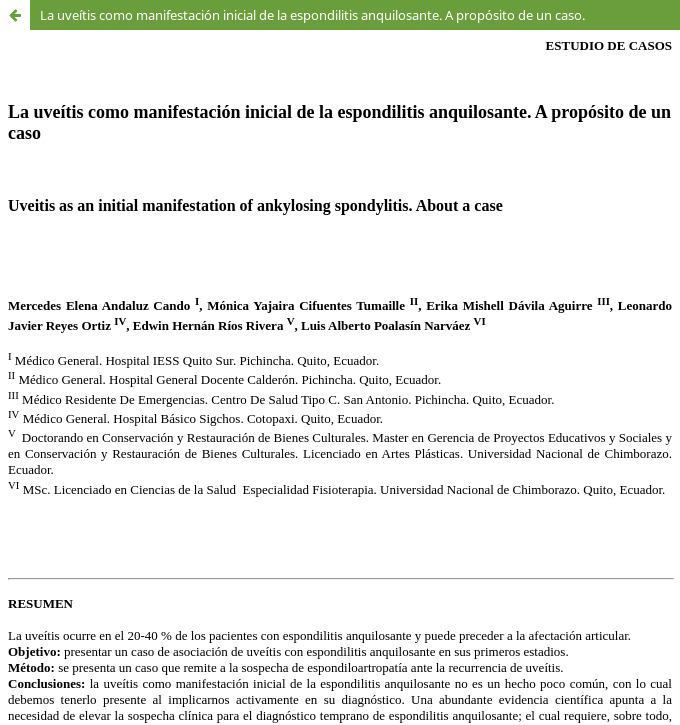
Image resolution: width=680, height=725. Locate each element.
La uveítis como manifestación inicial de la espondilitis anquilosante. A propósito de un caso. (312, 15)
